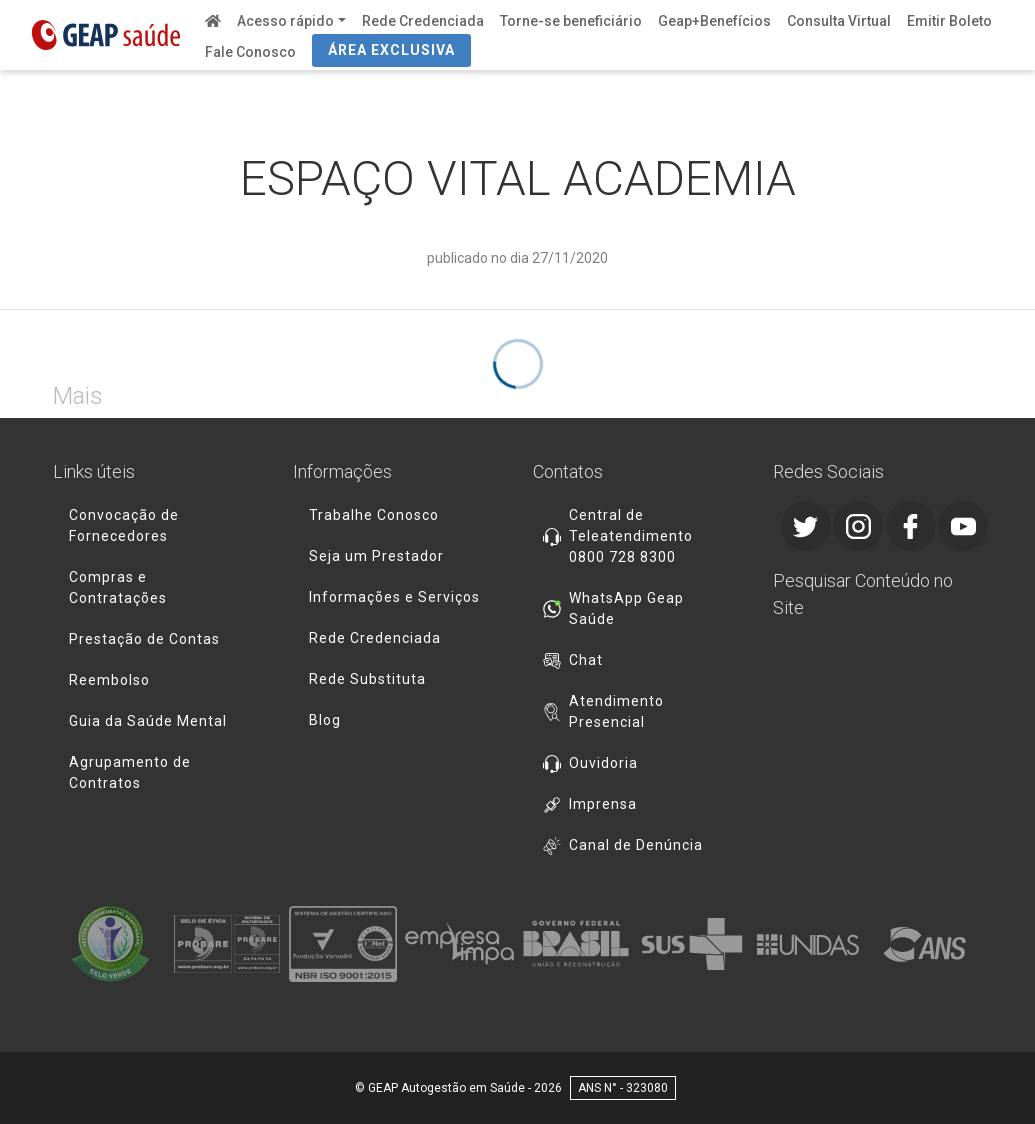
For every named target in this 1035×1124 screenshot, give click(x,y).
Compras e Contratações (118, 587)
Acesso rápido (285, 21)
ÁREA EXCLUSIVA (391, 50)
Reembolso (109, 680)
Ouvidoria (603, 763)
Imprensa (603, 804)
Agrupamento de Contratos (130, 772)
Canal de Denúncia (636, 845)
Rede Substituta (367, 679)
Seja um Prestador (376, 556)
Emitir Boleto (949, 21)
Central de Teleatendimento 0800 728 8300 (631, 536)
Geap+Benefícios (714, 21)
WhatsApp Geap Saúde (626, 608)
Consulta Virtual (839, 21)
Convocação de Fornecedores (124, 525)
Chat (586, 660)
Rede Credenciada (423, 21)
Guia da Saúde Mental (148, 721)
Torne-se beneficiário (571, 21)
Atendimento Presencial (616, 711)
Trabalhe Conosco (374, 515)
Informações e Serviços (394, 597)
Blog (325, 720)
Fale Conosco (250, 52)
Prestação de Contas (144, 639)
